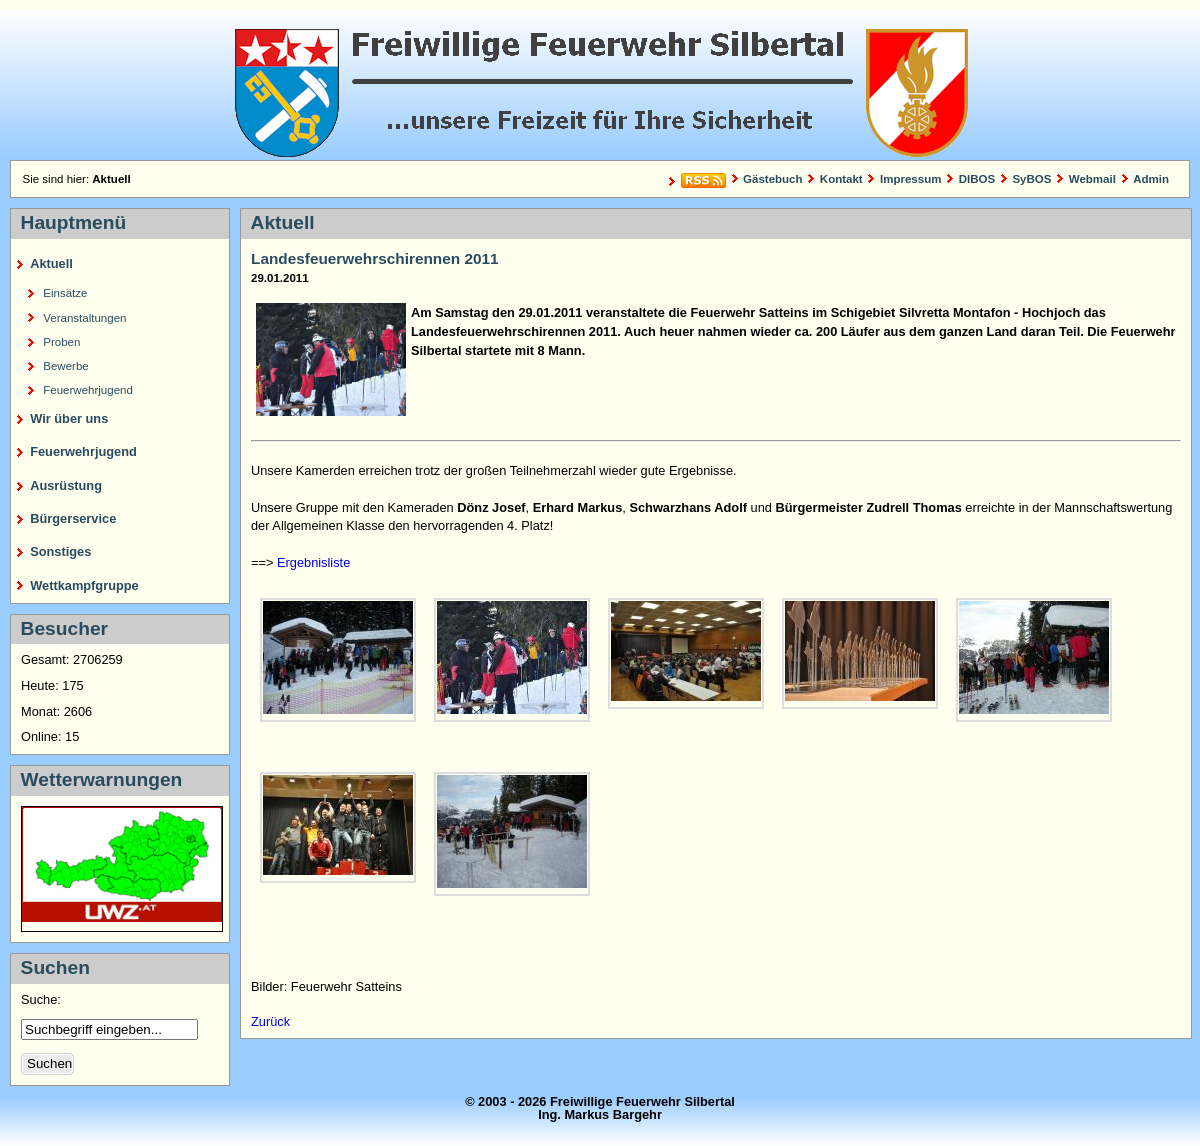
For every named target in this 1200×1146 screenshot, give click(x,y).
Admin (1151, 179)
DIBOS (977, 179)
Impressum (910, 179)
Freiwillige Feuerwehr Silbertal (600, 85)
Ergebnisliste (313, 562)
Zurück (270, 1021)
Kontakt (841, 179)
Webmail (1092, 179)
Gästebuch (773, 179)
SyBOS (1031, 179)
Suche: (42, 999)
